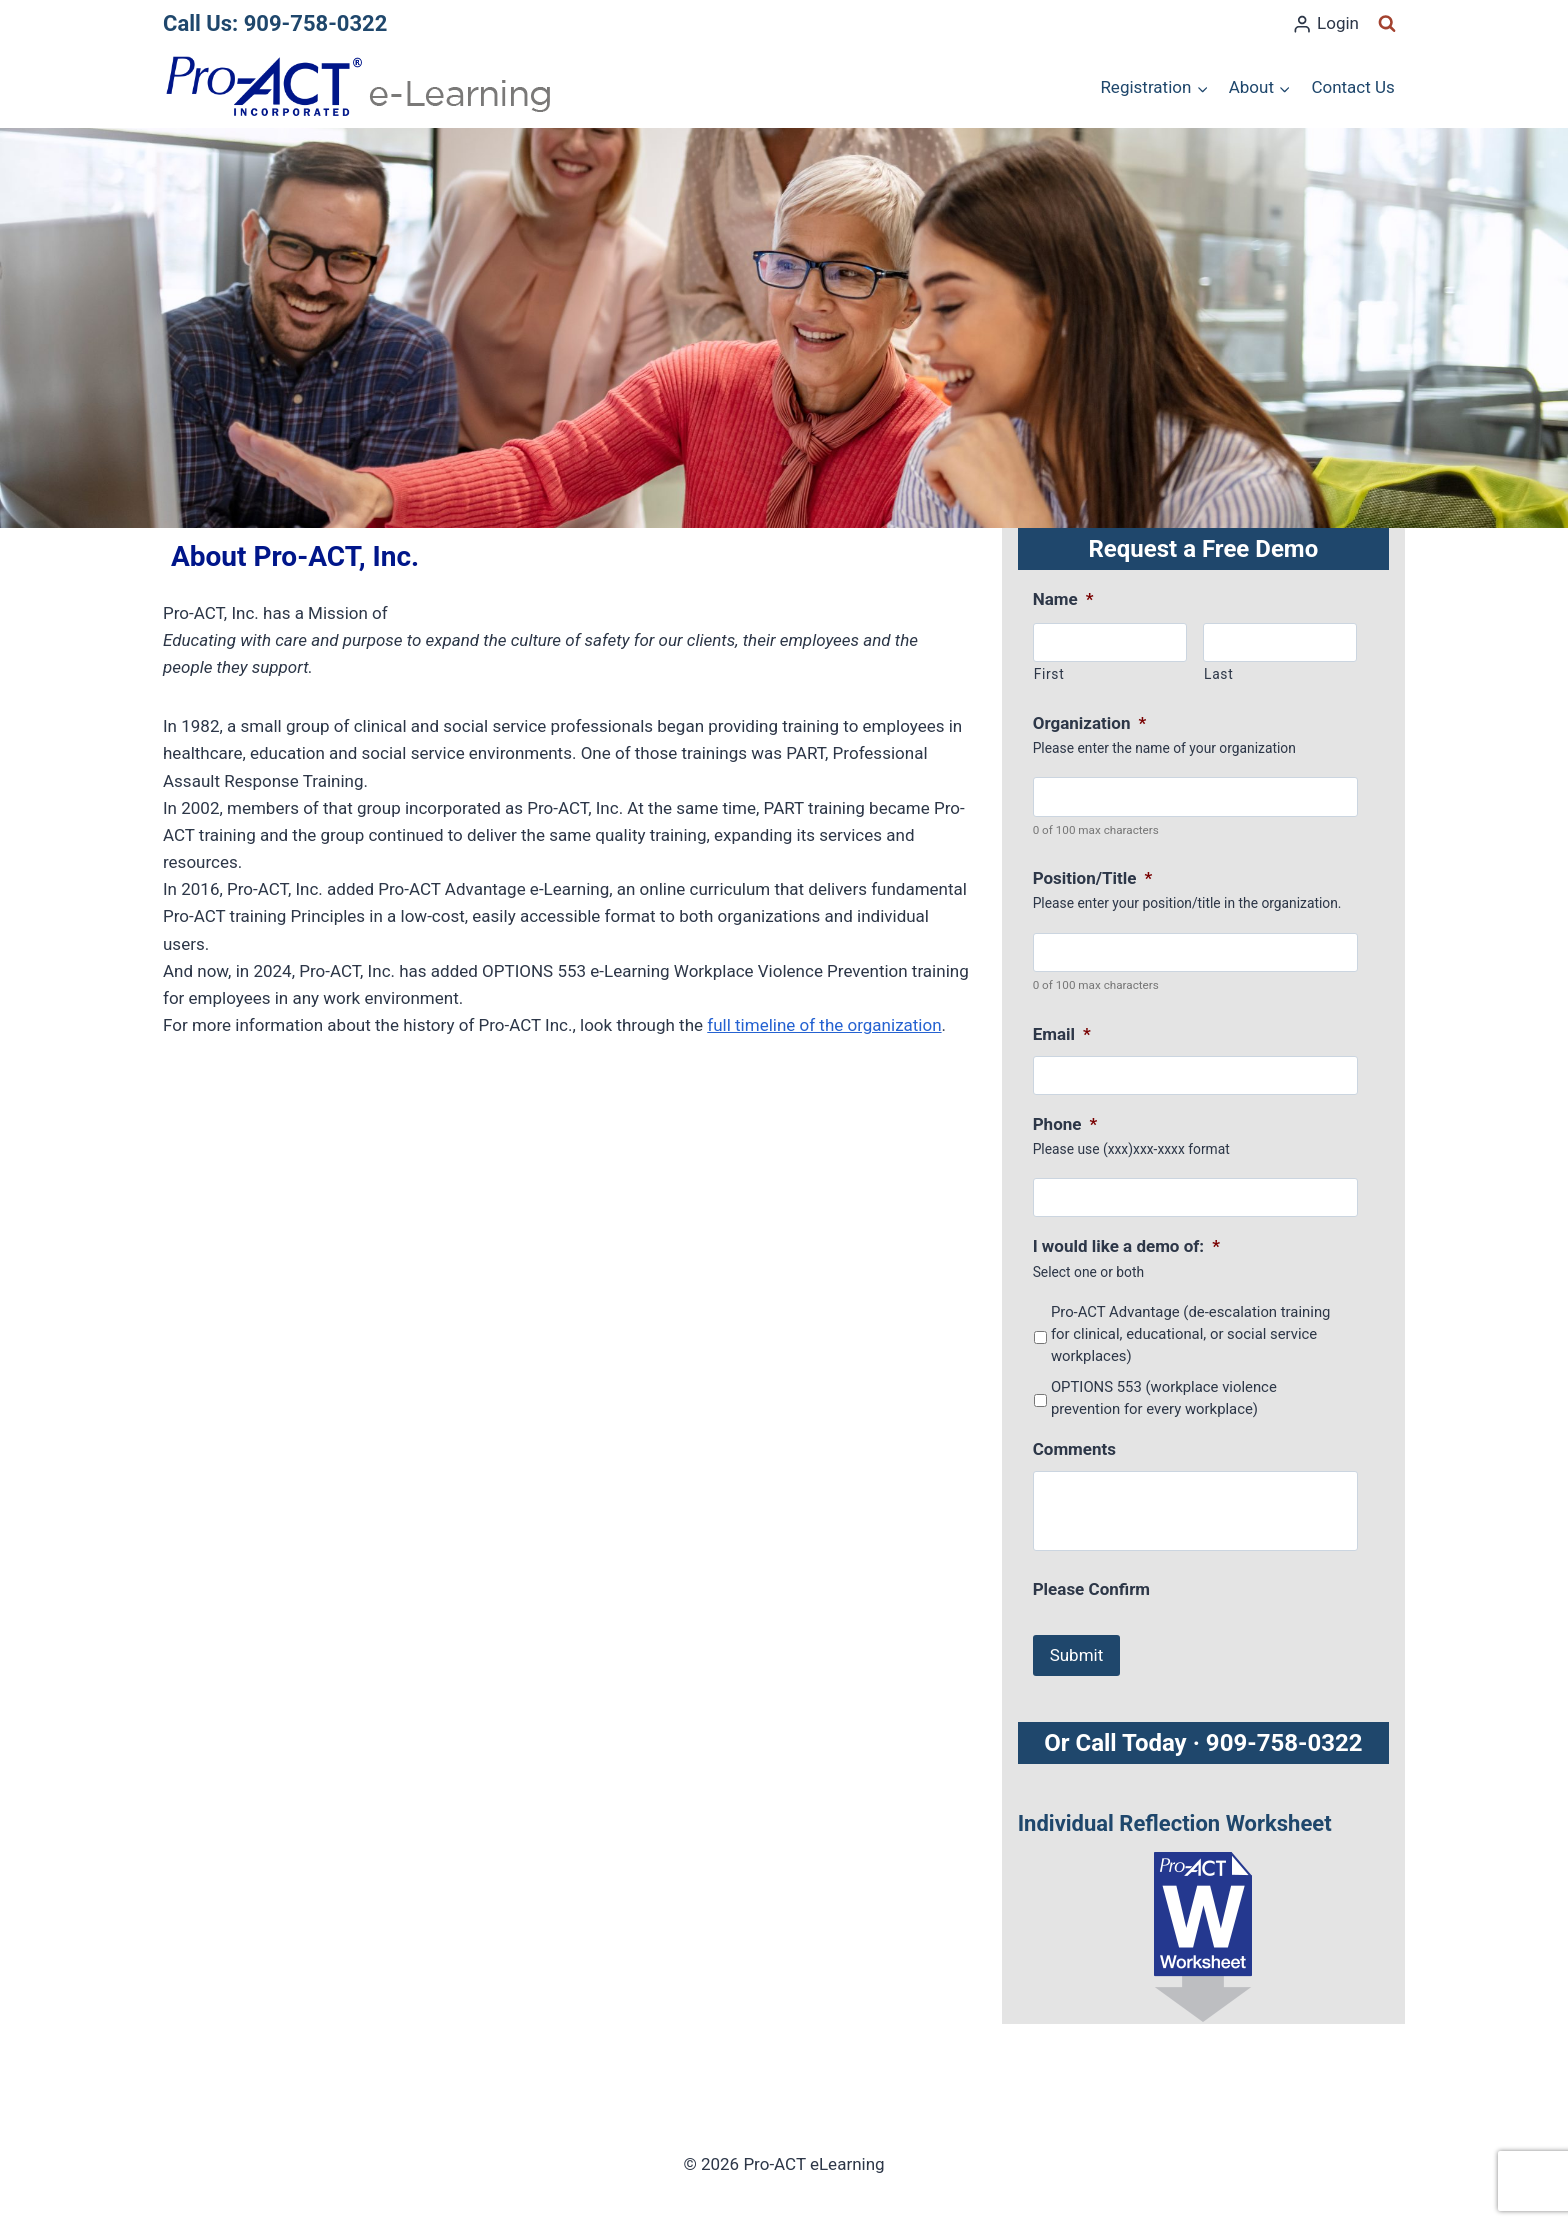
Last (1218, 674)
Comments (1074, 1449)
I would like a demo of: (1126, 1246)
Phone (1065, 1124)
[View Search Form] (1387, 24)
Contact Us (1352, 87)
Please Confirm (1091, 1589)
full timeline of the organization (824, 1025)
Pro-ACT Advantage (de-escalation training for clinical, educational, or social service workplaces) (1191, 1334)
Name (1063, 599)
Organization (1089, 723)
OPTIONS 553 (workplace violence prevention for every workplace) (1164, 1398)
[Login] (1325, 24)
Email (1062, 1034)
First (1049, 674)
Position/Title (1093, 878)
